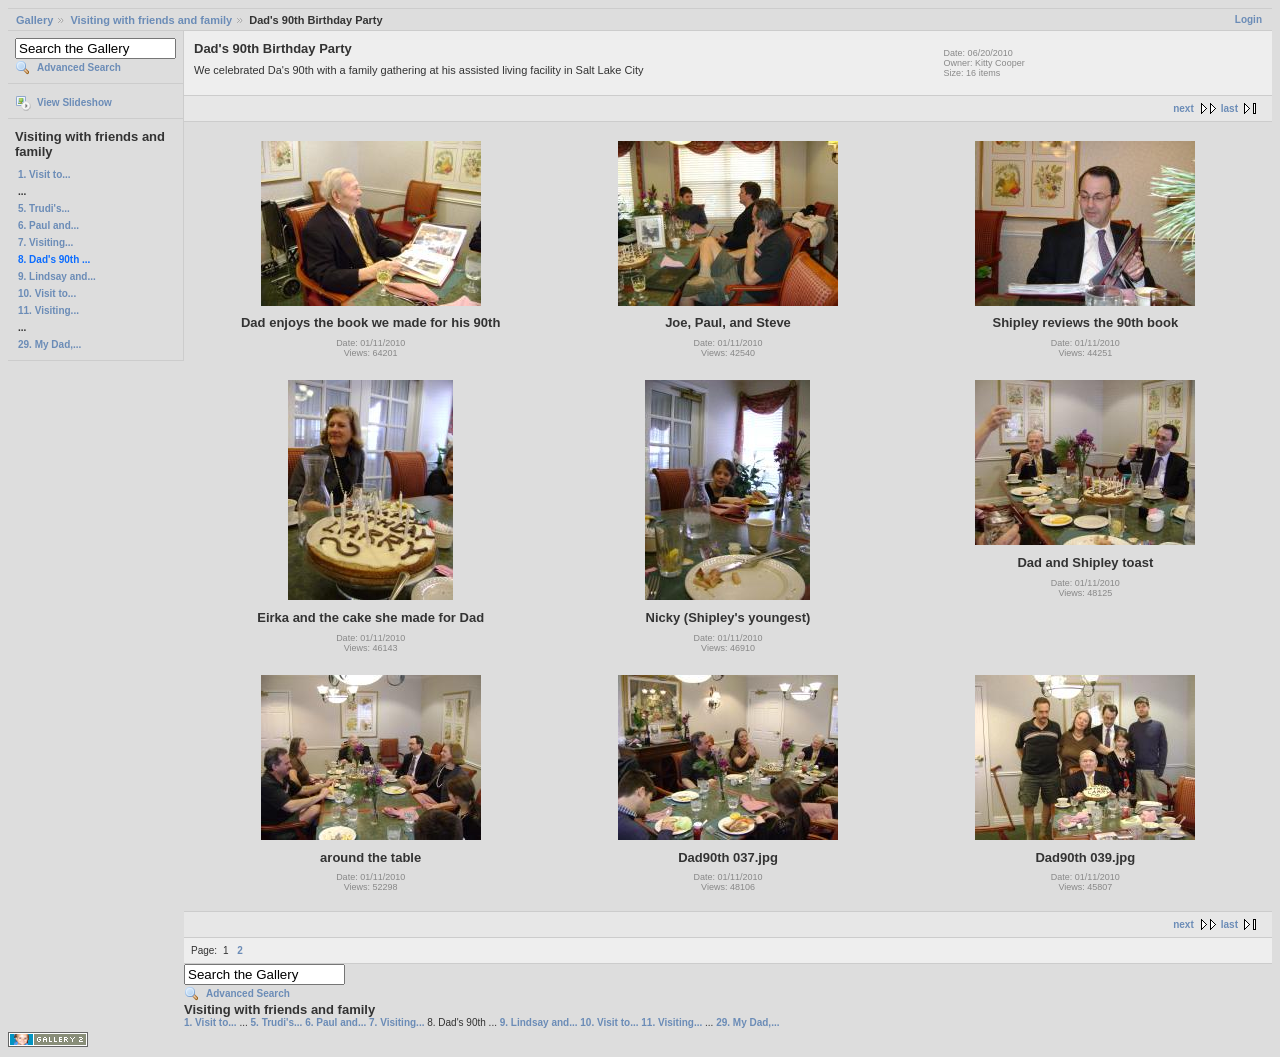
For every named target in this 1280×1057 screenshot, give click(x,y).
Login (1248, 19)
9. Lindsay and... (57, 276)
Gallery (34, 20)
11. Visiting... (48, 310)
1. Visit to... (44, 174)
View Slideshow (74, 102)
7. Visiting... (45, 242)
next (1183, 108)
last (1229, 108)
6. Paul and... (48, 225)
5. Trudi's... (44, 208)
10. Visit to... (47, 293)
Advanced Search (79, 67)
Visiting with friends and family (151, 20)
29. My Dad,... (49, 344)
